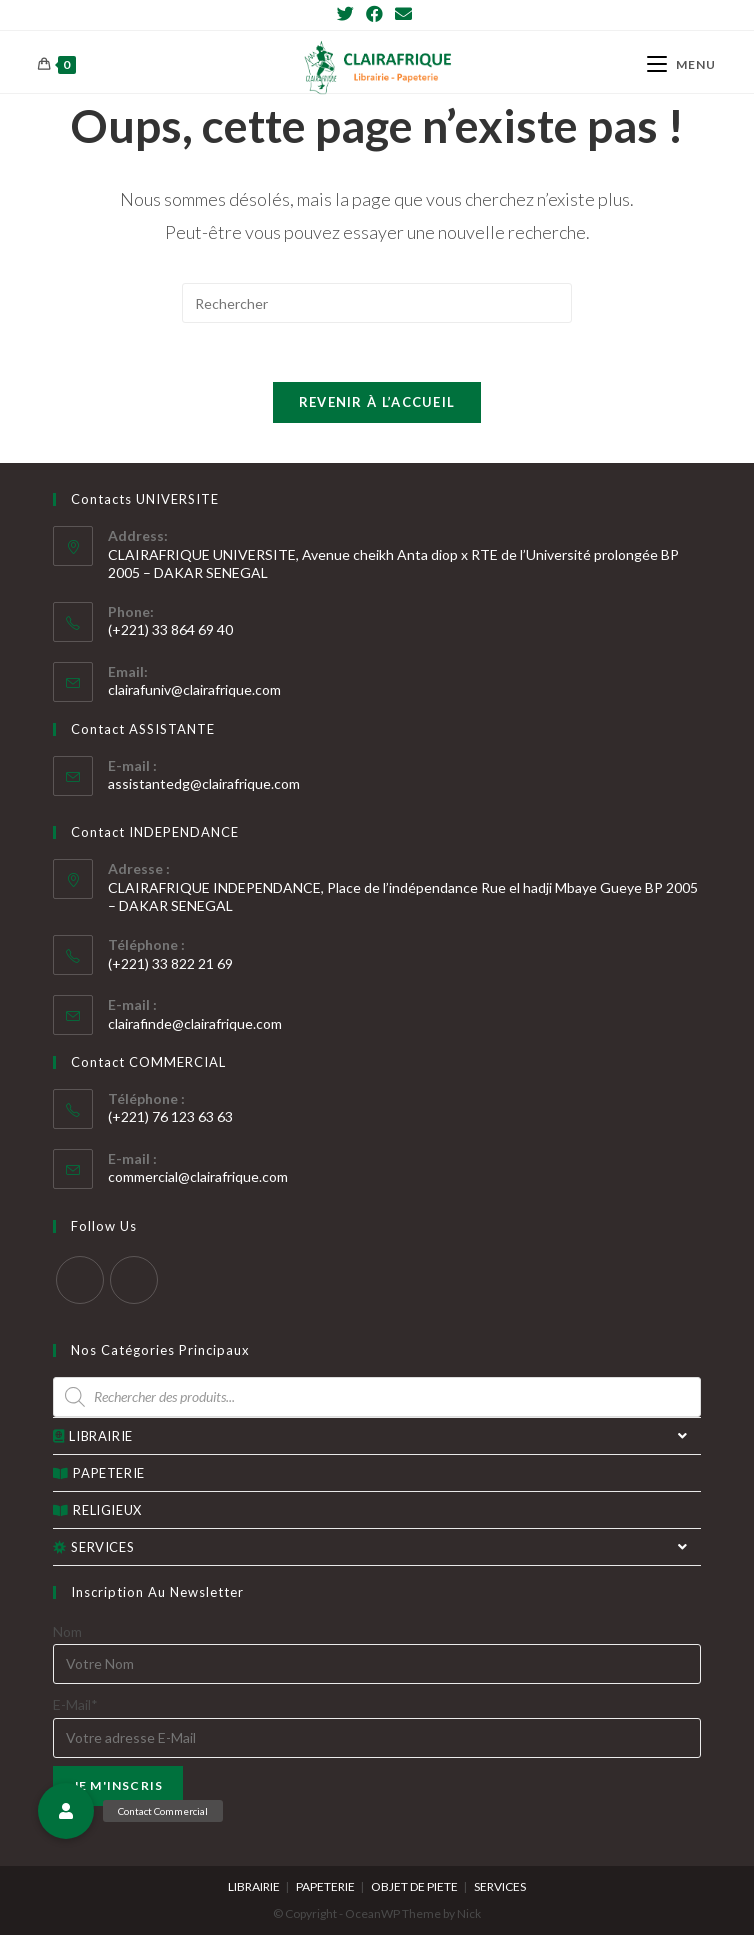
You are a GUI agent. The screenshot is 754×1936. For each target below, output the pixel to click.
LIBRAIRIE (377, 1437)
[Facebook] (374, 14)
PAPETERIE (99, 1474)
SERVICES (377, 1548)
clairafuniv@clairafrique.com (194, 690)
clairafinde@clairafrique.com (195, 1024)
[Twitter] (348, 14)
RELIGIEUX (97, 1511)
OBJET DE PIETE (414, 1887)
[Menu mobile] (681, 64)
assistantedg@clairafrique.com (204, 784)
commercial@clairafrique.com (198, 1177)
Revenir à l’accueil (377, 403)
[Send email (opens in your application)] (403, 14)
